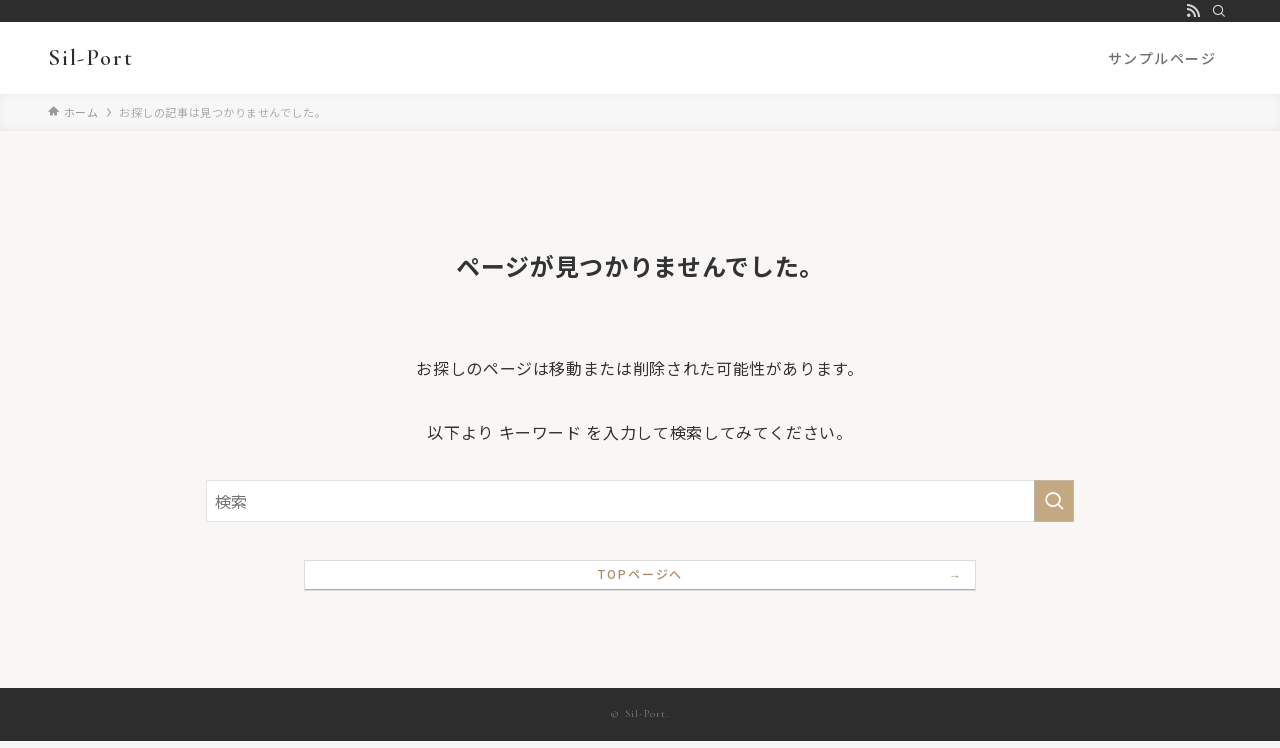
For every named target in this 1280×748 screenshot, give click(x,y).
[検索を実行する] (1054, 501)
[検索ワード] (640, 501)
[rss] (1193, 11)
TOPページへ (640, 579)
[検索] (1219, 11)
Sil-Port (90, 58)
